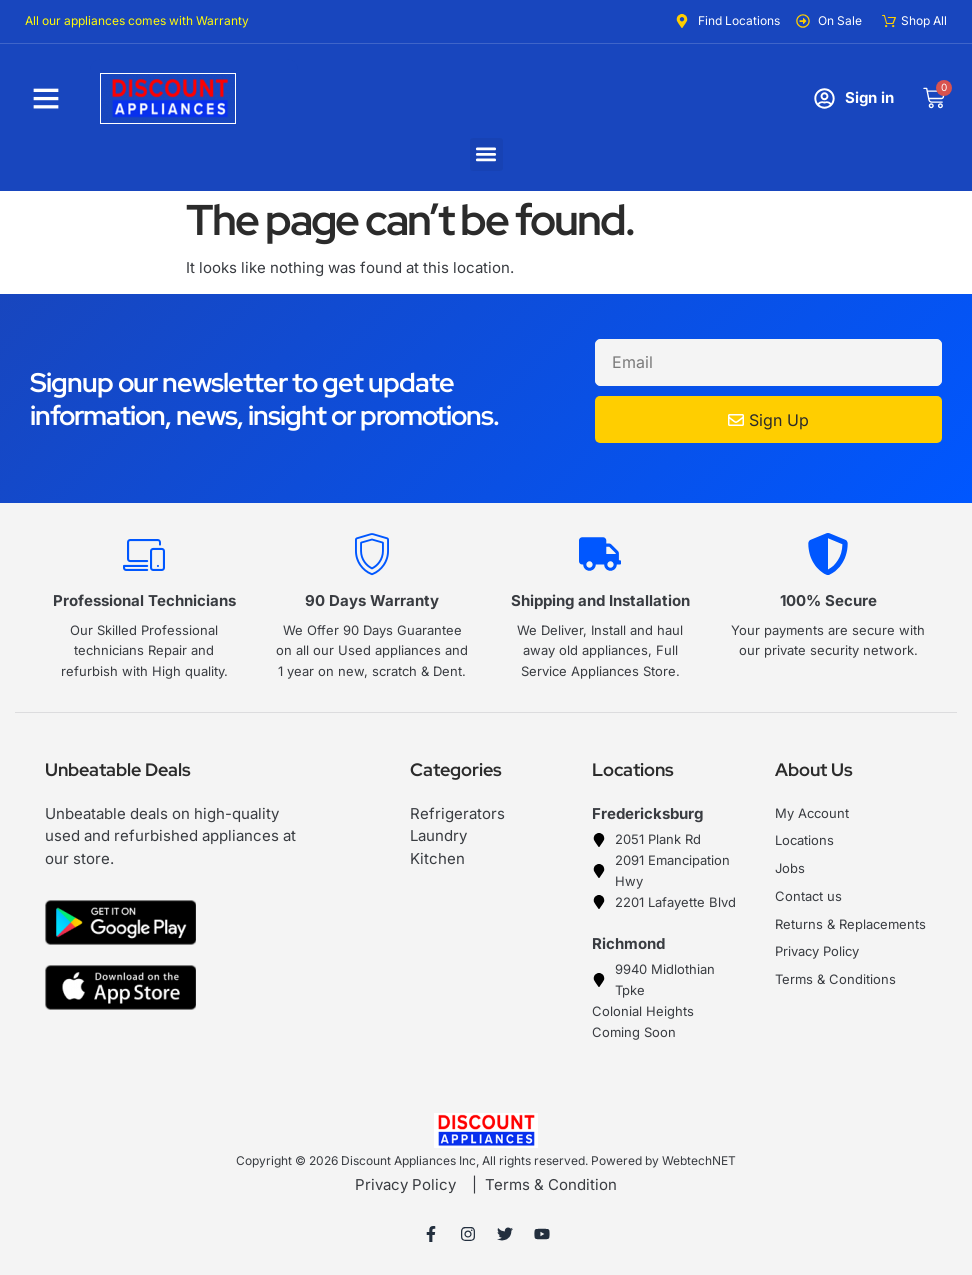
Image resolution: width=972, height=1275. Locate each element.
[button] (486, 154)
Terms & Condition (551, 1184)
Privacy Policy (405, 1184)
